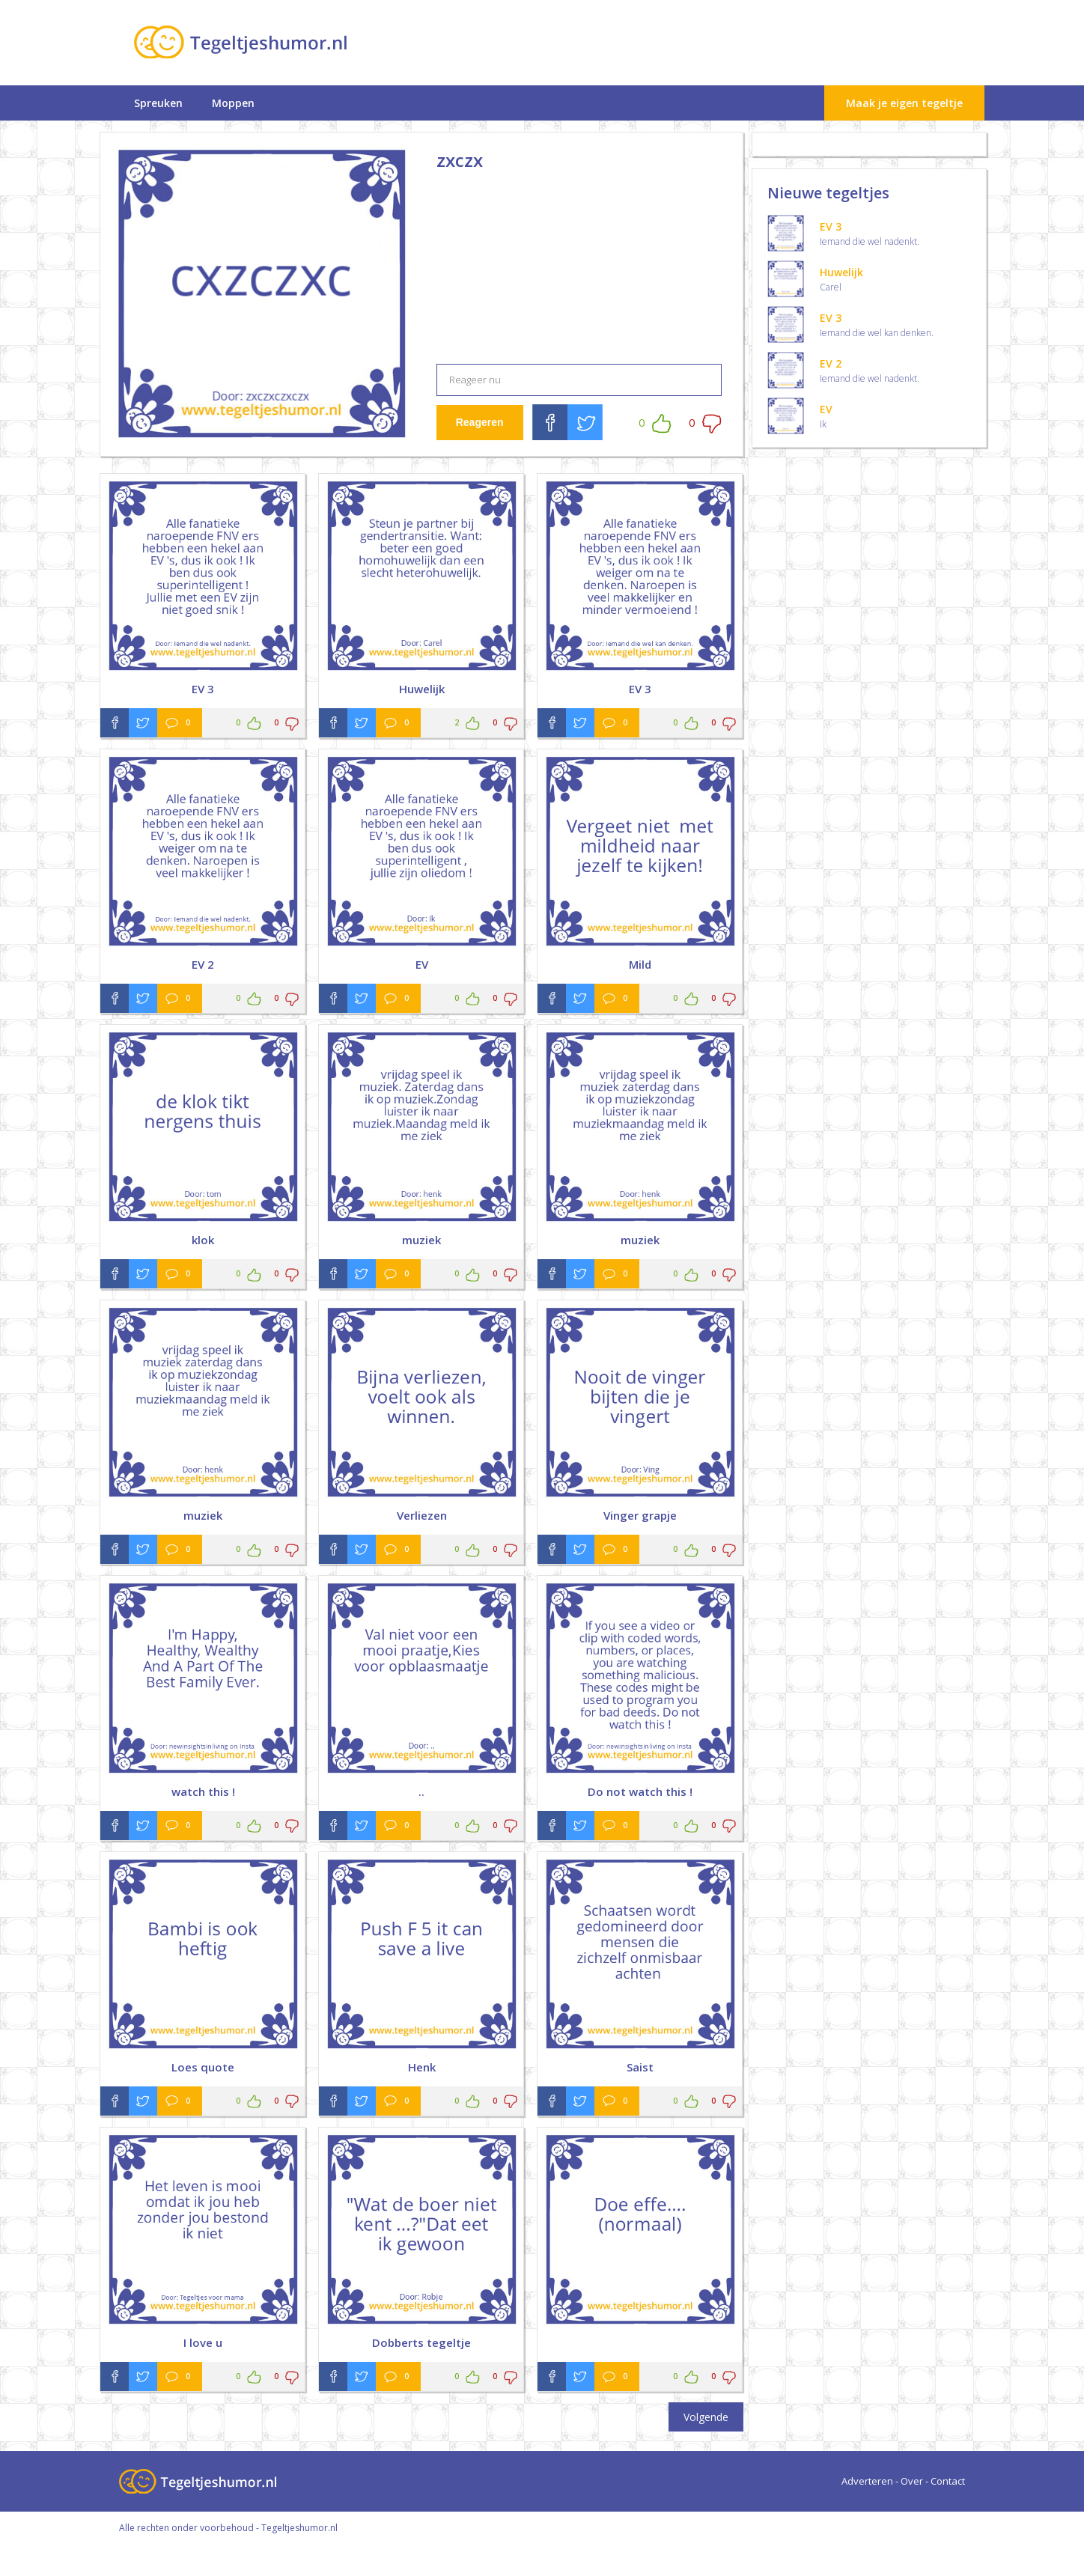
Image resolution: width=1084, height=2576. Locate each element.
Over (912, 2481)
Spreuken (158, 103)
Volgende (705, 2417)
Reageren (480, 422)
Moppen (233, 103)
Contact (948, 2481)
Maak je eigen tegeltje (904, 103)
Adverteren (867, 2481)
